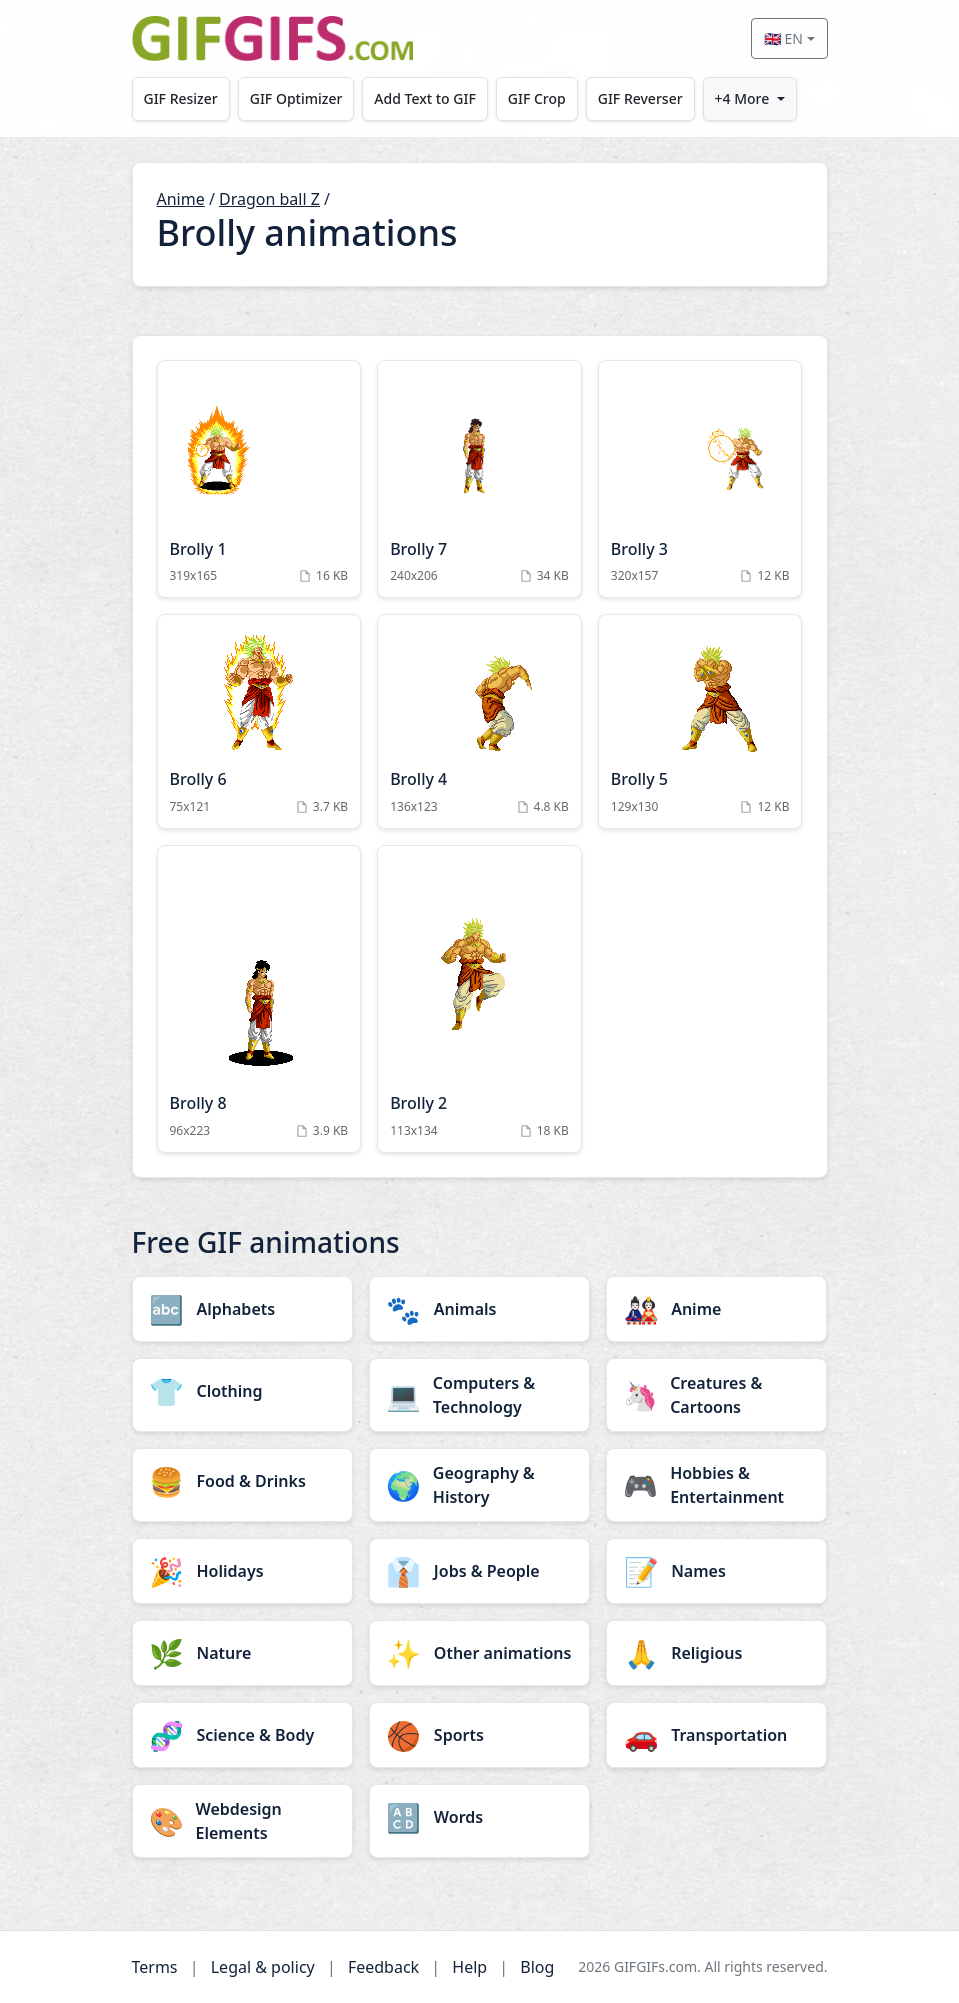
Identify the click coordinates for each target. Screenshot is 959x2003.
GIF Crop (538, 98)
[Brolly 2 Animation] (479, 999)
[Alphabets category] (242, 1309)
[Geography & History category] (479, 1485)
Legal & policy (263, 1967)
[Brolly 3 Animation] (700, 479)
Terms (155, 1967)
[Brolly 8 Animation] (259, 999)
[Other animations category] (479, 1653)
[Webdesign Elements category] (242, 1821)
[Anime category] (716, 1309)
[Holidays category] (242, 1571)
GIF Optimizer (296, 98)
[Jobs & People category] (479, 1571)
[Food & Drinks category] (242, 1481)
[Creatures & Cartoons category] (716, 1395)
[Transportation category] (716, 1735)
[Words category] (479, 1817)
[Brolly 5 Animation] (700, 721)
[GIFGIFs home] (273, 38)
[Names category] (716, 1571)
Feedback (383, 1967)
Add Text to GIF (426, 98)
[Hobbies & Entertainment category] (716, 1485)
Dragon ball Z (269, 199)
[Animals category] (479, 1309)
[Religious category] (716, 1653)
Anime (181, 199)
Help (469, 1967)
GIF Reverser (642, 98)
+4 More (744, 98)
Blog (537, 1967)
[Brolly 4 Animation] (479, 721)
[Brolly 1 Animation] (259, 479)
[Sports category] (479, 1735)
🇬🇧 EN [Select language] (783, 38)
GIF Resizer (181, 98)
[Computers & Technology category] (479, 1395)
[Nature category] (242, 1653)
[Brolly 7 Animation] (479, 479)
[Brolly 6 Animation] (259, 721)
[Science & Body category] (242, 1735)
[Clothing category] (242, 1391)
